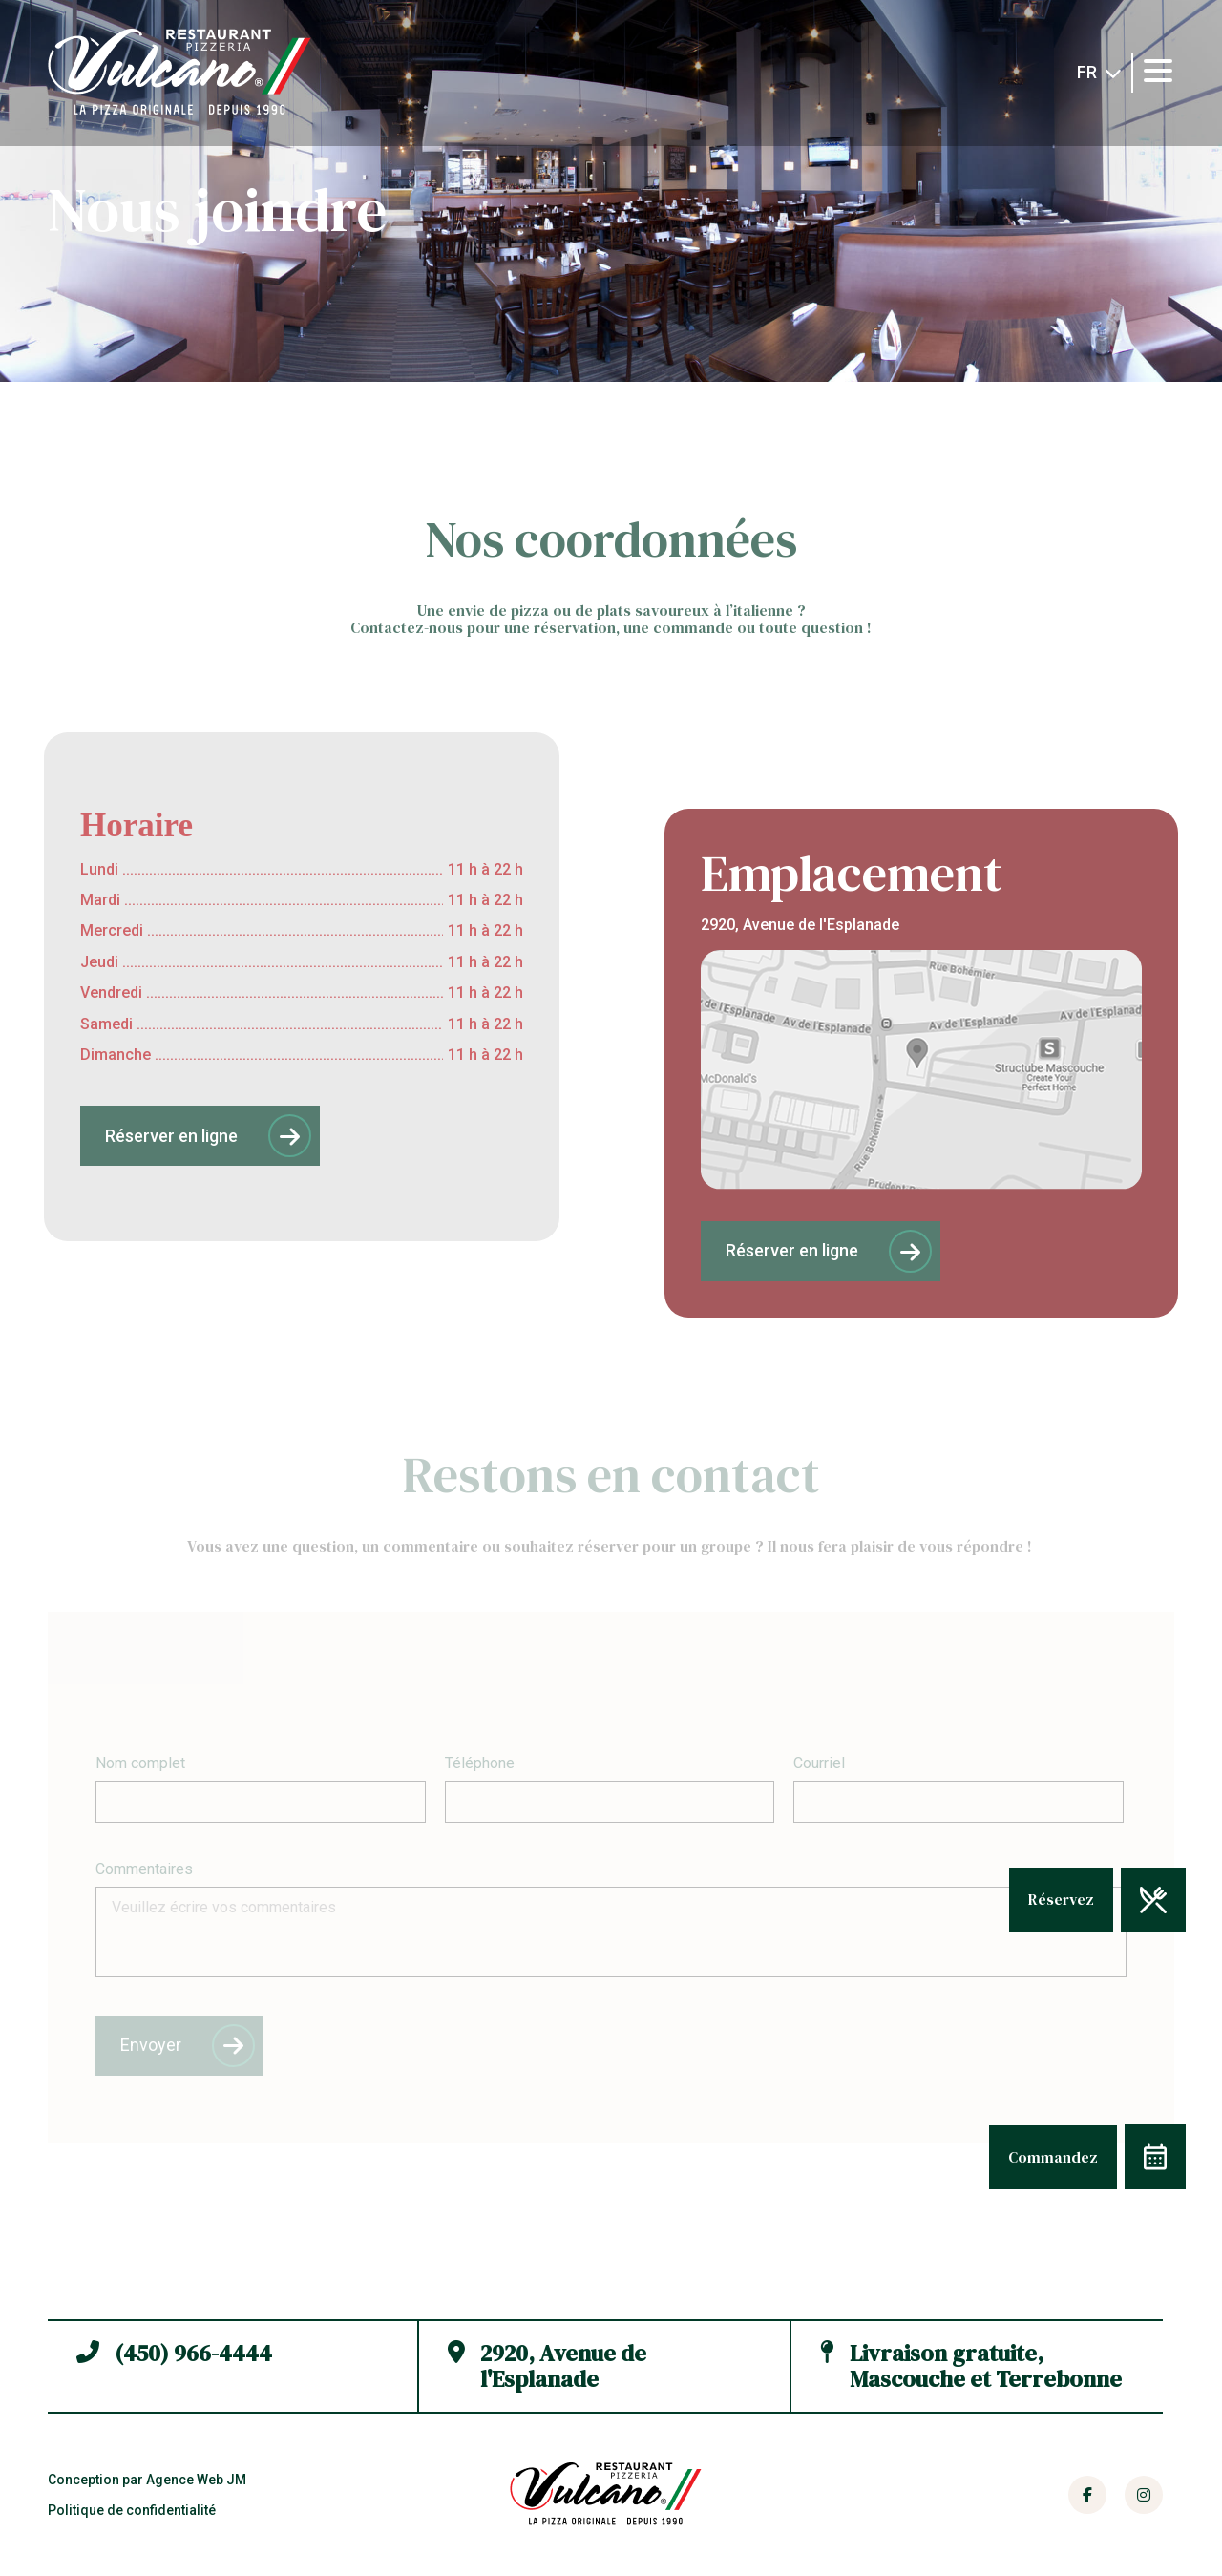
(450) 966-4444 (174, 2365)
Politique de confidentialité (132, 2510)
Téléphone (480, 1763)
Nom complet (140, 1763)
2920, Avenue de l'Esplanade (547, 2366)
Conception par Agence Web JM (147, 2479)
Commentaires (144, 1869)
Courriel (819, 1763)
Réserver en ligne (208, 1135)
